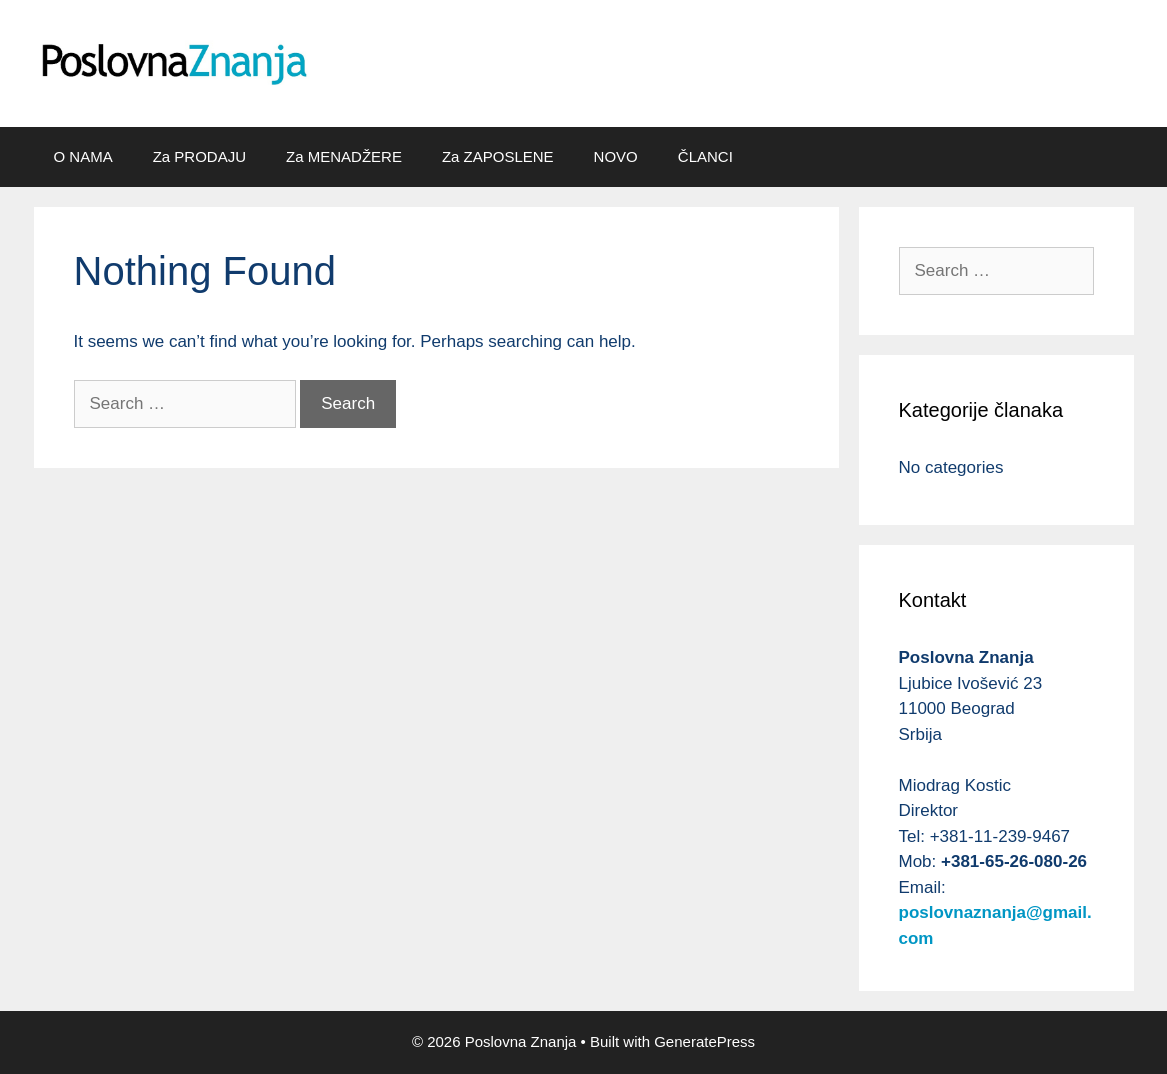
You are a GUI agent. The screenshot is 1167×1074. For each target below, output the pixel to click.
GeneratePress (704, 1041)
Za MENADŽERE (344, 156)
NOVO (616, 156)
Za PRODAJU (199, 156)
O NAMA (83, 156)
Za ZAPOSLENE (498, 156)
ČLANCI (705, 156)
